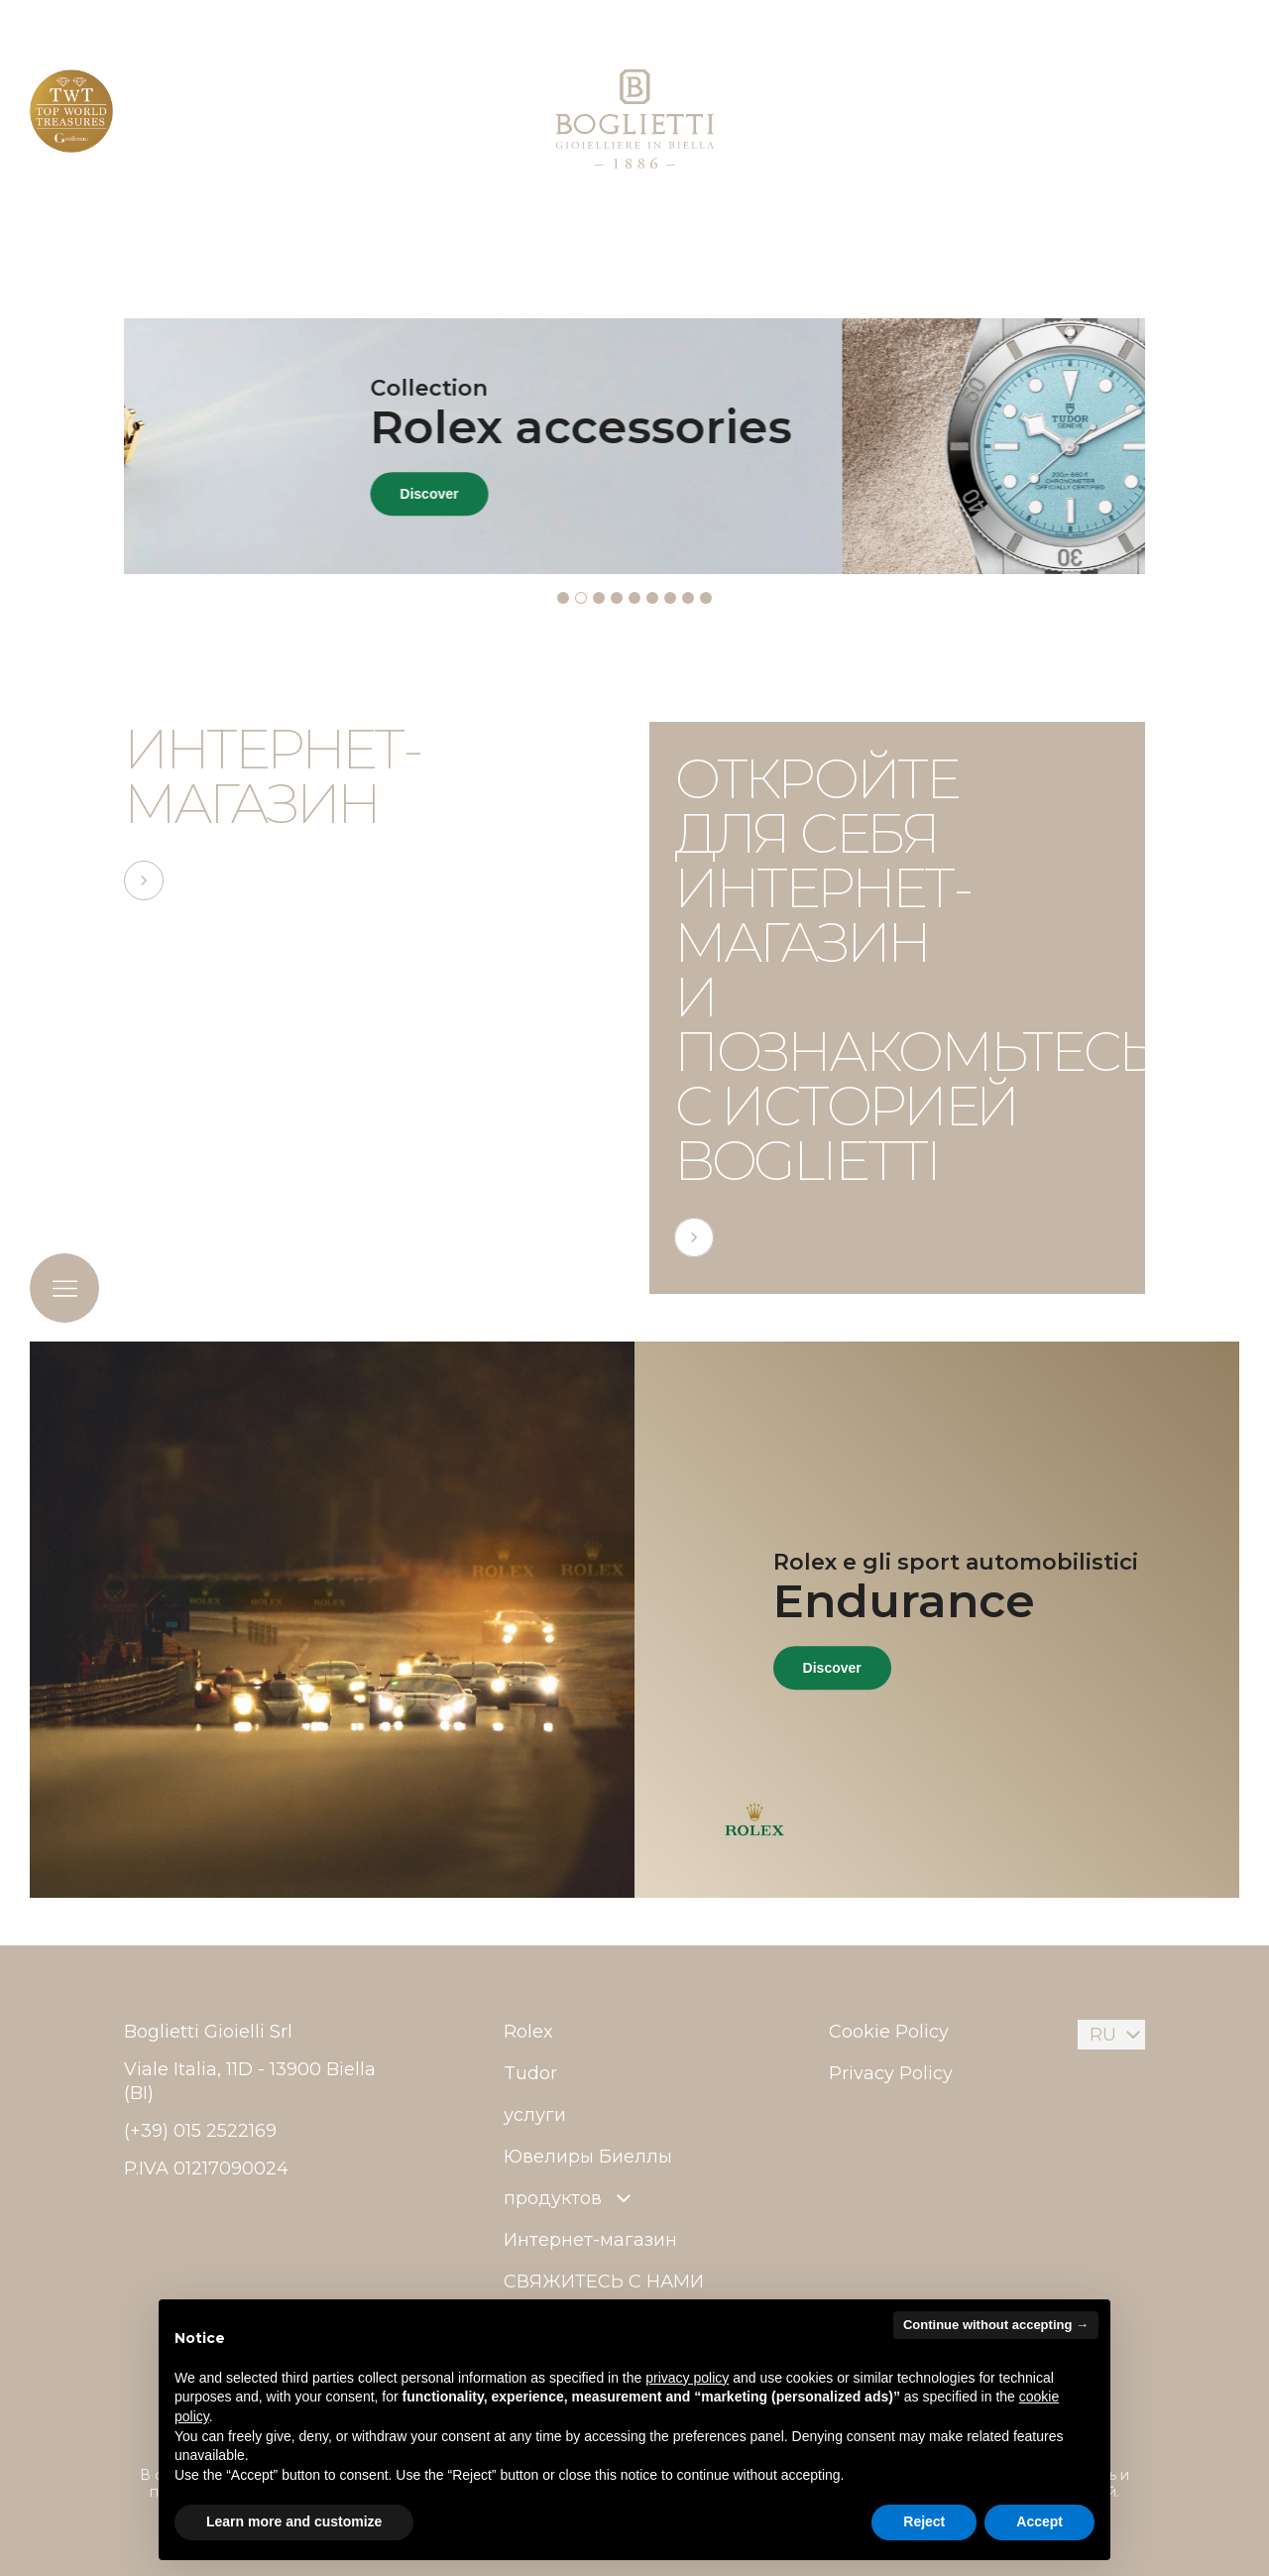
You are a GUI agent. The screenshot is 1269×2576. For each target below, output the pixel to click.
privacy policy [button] (687, 2378)
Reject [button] (924, 2521)
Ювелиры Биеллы (588, 2156)
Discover (732, 495)
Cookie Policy (889, 2032)
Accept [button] (1039, 2521)
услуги (535, 2115)
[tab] (563, 598)
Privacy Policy (891, 2073)
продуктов (569, 2198)
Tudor (530, 2073)
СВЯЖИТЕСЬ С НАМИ (604, 2281)
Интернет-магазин (590, 2240)
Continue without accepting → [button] (996, 2324)
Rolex (528, 2032)
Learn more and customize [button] (294, 2521)
